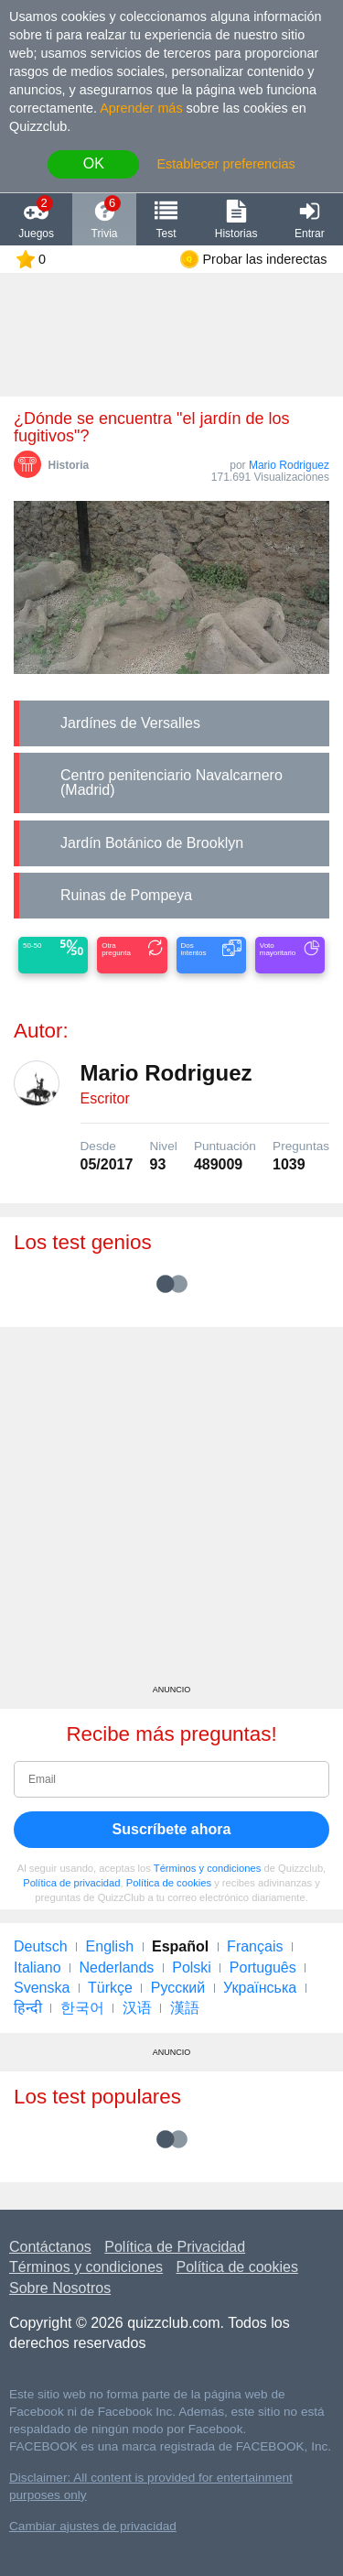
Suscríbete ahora (172, 1829)
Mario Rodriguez (289, 465)
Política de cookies (168, 1882)
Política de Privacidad (174, 2247)
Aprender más (141, 108)
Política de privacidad (71, 1882)
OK (93, 163)
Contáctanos (50, 2247)
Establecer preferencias (225, 164)
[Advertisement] (171, 1512)
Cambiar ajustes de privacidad (93, 2526)
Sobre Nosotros (60, 2288)
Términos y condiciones (208, 1868)
